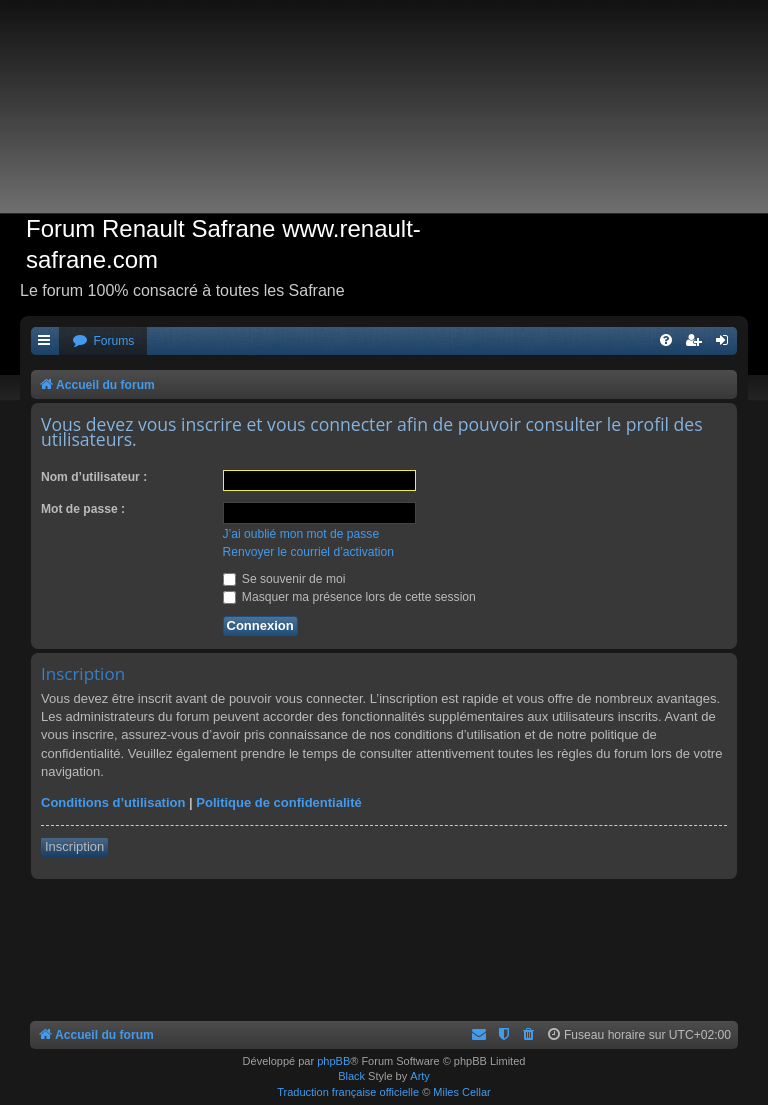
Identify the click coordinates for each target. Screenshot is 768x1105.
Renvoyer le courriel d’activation (308, 552)
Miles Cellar (461, 1092)
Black (351, 1076)
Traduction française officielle (348, 1092)
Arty (420, 1076)
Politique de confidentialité (278, 802)
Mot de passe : (83, 509)
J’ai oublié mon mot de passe (301, 534)
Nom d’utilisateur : (94, 477)
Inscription (74, 846)
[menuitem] (103, 341)
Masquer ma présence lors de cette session (349, 597)
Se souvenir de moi (284, 579)
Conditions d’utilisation (113, 802)
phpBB (333, 1061)
